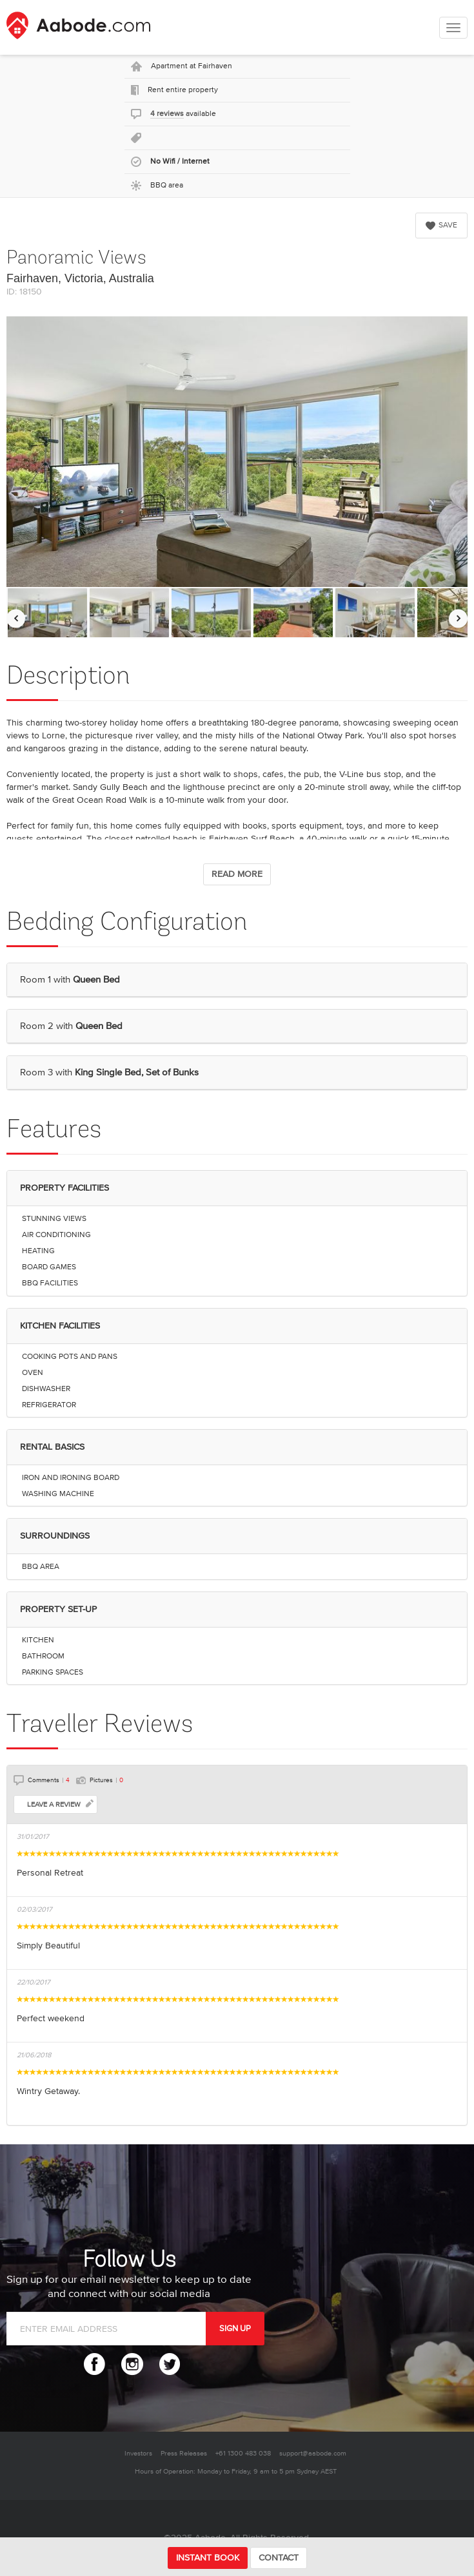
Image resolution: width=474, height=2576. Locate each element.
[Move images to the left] (15, 618)
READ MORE (237, 874)
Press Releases (184, 2453)
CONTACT (279, 2557)
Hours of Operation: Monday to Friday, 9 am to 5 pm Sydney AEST (236, 2471)
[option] (47, 613)
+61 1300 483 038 (243, 2453)
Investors (138, 2453)
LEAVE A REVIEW (60, 1804)
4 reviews (167, 114)
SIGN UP (235, 2328)
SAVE (441, 225)
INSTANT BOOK (207, 2557)
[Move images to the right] (458, 618)
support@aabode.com (312, 2453)
